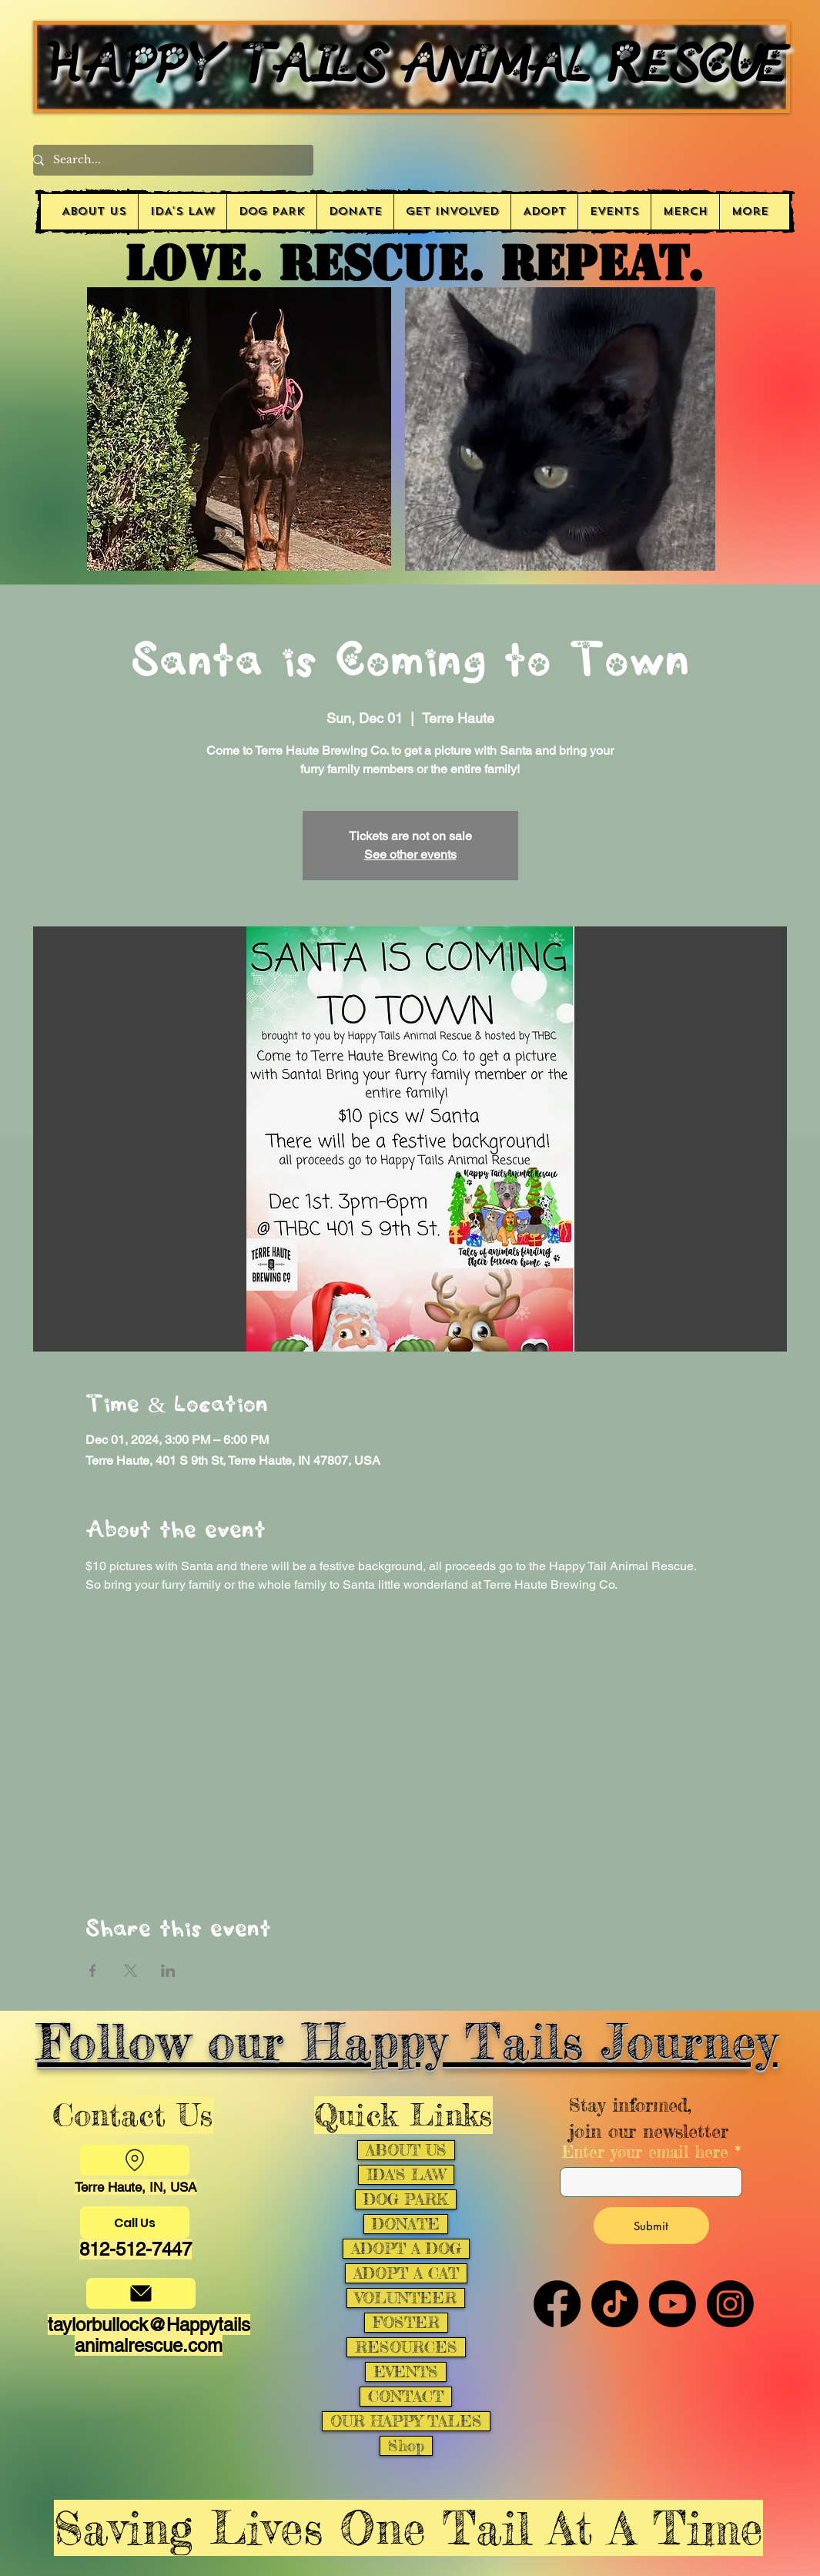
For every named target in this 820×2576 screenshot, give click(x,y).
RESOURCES (406, 2347)
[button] (451, 211)
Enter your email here (644, 2152)
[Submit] (651, 2225)
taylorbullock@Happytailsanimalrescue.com (149, 2335)
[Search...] (167, 160)
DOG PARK (405, 2199)
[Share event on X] (130, 1971)
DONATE (406, 2224)
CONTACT (405, 2396)
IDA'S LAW (406, 2175)
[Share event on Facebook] (92, 1971)
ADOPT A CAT (406, 2273)
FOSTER (406, 2322)
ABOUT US (406, 2150)
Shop (406, 2446)
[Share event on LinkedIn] (168, 1971)
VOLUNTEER (406, 2298)
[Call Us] (134, 2222)
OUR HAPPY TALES (406, 2421)
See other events (410, 854)
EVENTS (405, 2372)
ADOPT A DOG (406, 2248)
